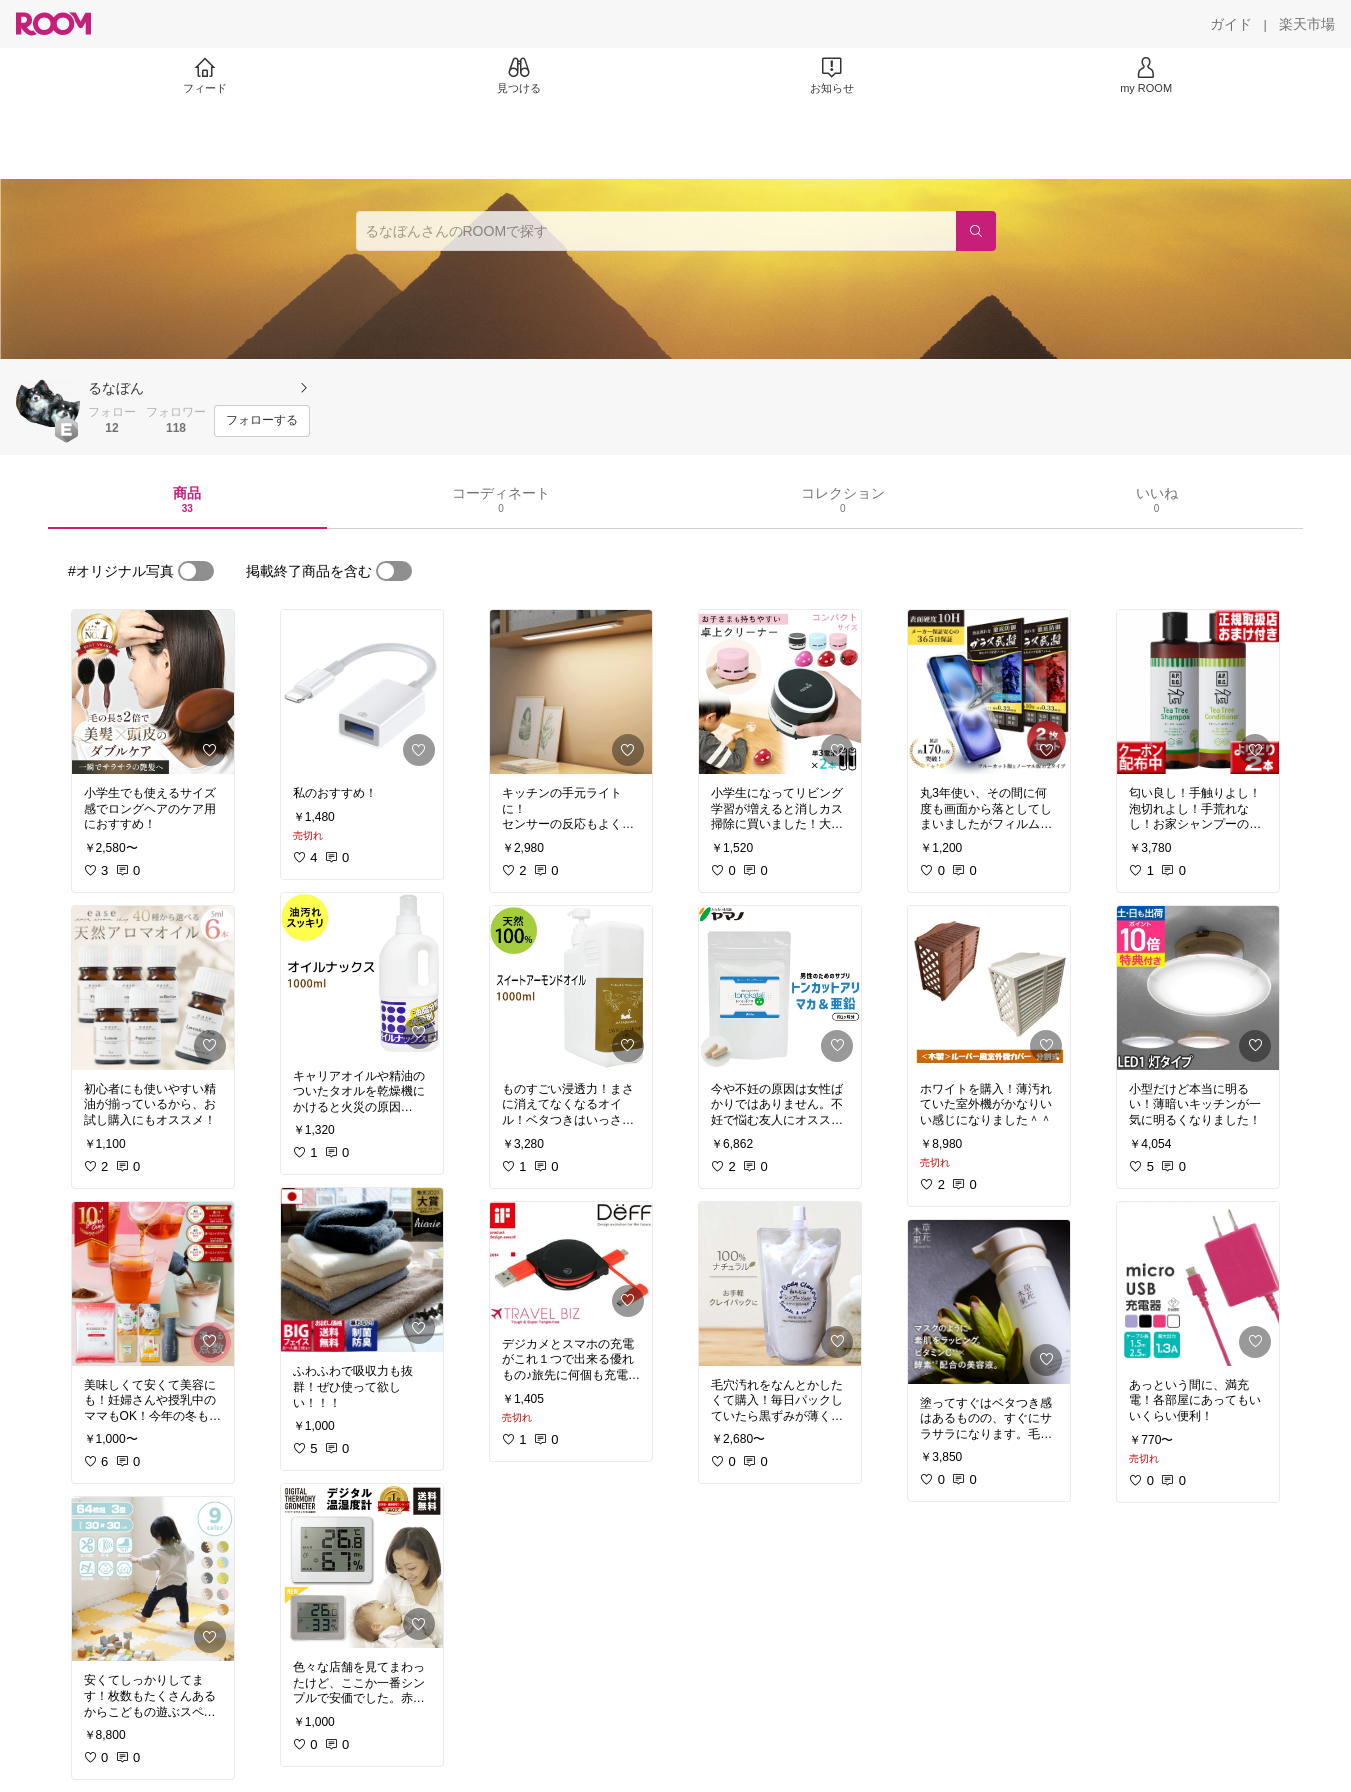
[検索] (976, 231)
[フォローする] (262, 421)
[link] (153, 692)
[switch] (196, 571)
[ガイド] (1231, 24)
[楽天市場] (1307, 24)
